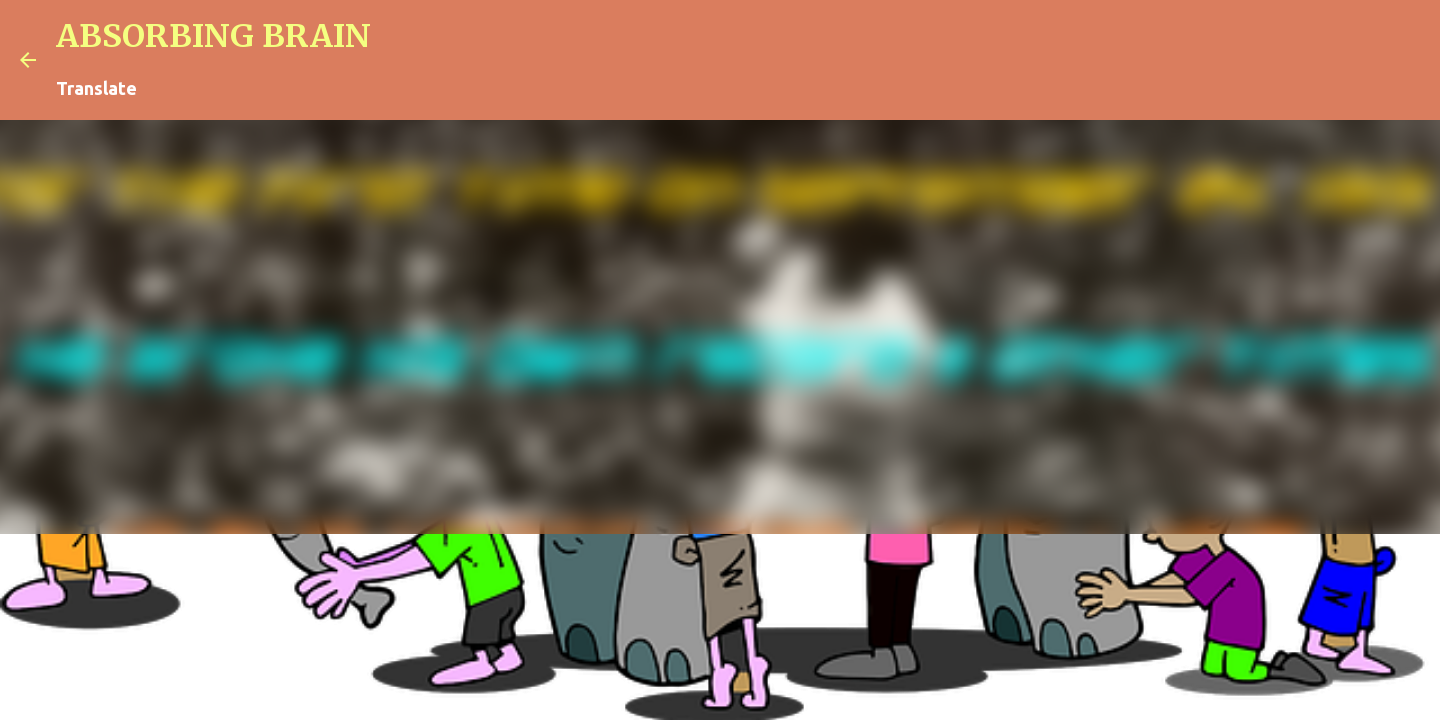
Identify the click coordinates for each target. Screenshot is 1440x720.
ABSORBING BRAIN (213, 36)
